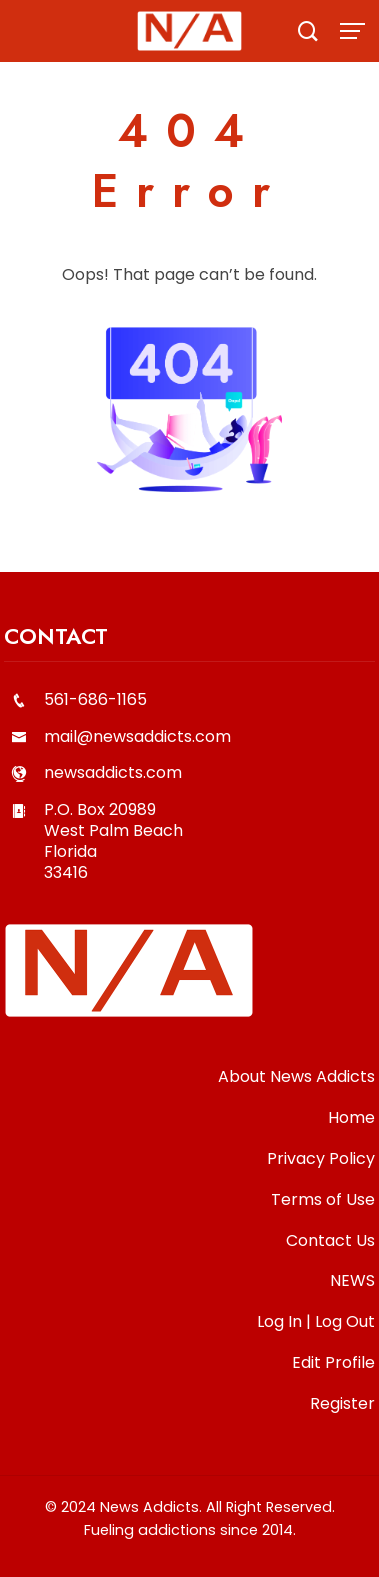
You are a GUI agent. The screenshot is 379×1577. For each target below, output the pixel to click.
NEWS (352, 1280)
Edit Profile (333, 1362)
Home (351, 1117)
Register (342, 1403)
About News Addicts (296, 1076)
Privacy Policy (321, 1158)
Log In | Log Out (316, 1321)
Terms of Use (323, 1199)
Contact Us (330, 1240)
